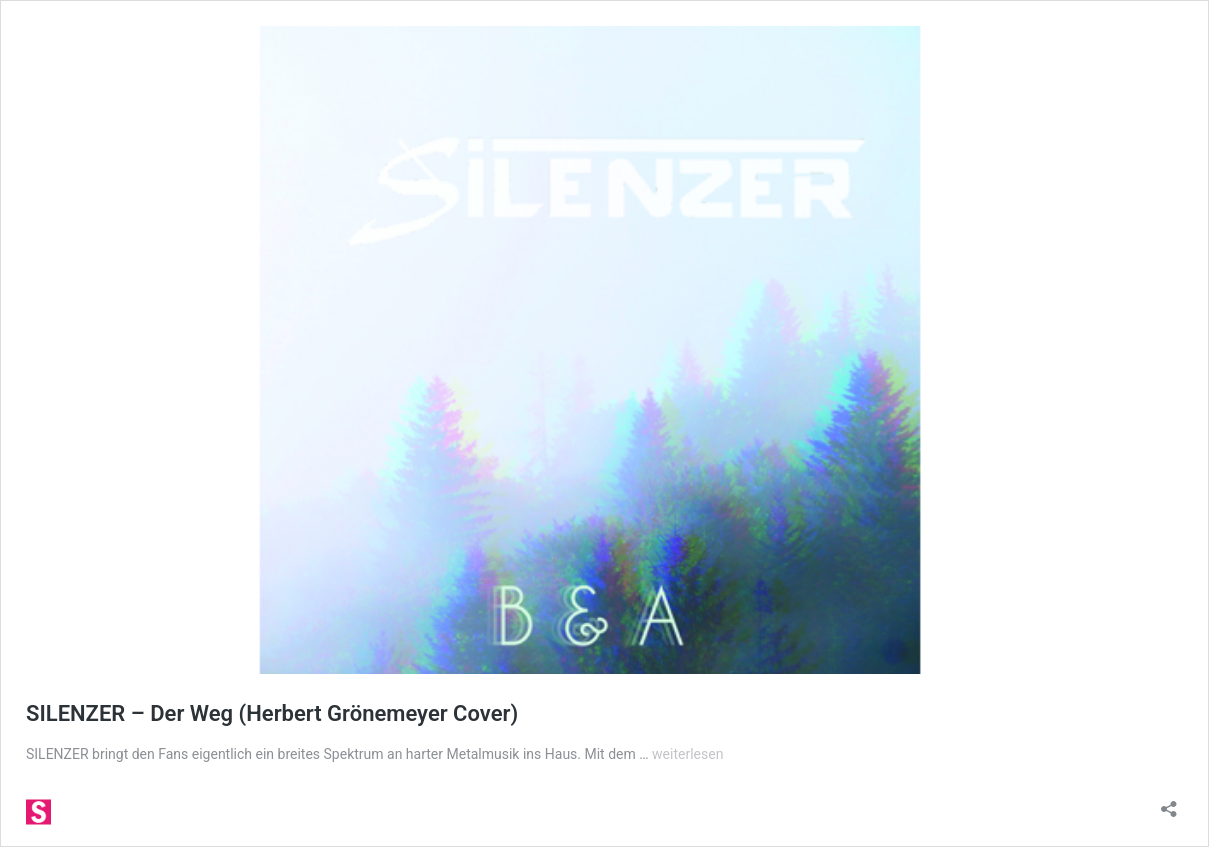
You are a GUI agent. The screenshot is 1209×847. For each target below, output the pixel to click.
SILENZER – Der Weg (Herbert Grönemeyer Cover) (272, 713)
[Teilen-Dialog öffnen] (1169, 802)
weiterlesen (687, 754)
